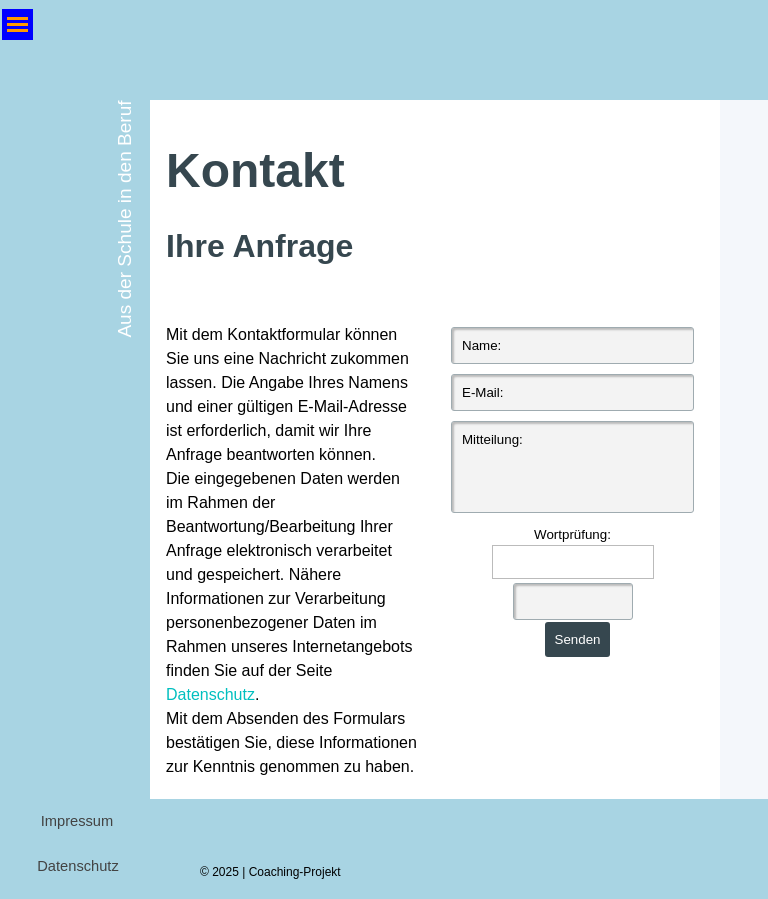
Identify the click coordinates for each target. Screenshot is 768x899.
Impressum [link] (77, 821)
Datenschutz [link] (77, 866)
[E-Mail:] (572, 392)
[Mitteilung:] (572, 467)
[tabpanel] (435, 202)
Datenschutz (210, 694)
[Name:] (572, 345)
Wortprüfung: (572, 534)
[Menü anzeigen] (17, 24)
